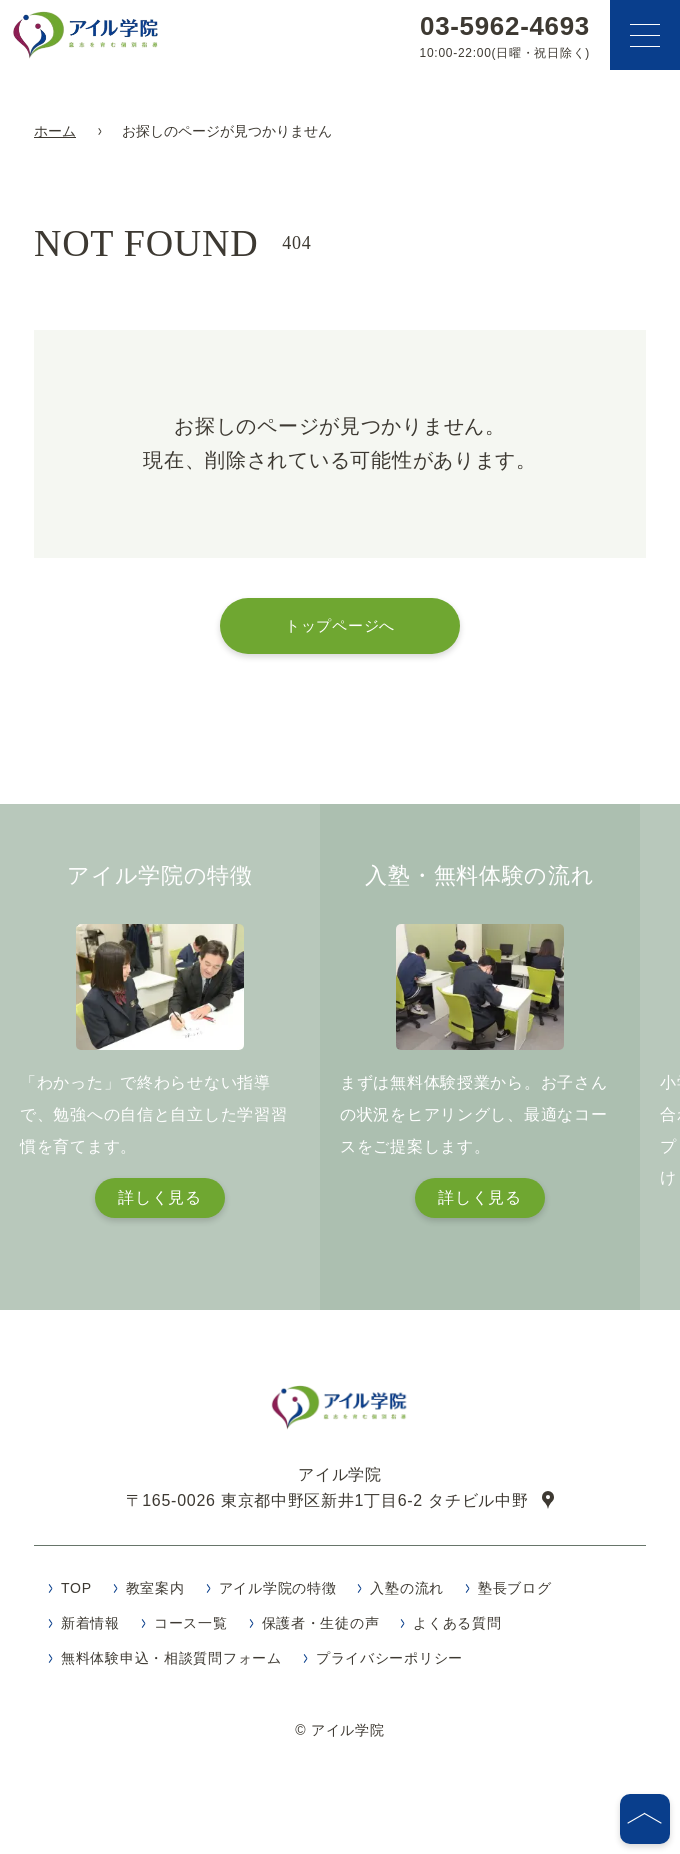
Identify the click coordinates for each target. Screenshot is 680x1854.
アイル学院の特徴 (278, 1594)
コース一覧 (191, 1629)
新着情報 (90, 1629)
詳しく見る (160, 1197)
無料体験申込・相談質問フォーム (171, 1664)
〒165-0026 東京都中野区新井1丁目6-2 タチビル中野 (327, 1506)
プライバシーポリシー (389, 1664)
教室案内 (155, 1594)
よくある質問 (457, 1629)
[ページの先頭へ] (645, 1819)
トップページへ (340, 625)
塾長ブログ (515, 1594)
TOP (76, 1594)
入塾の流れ (407, 1594)
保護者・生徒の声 (321, 1629)
